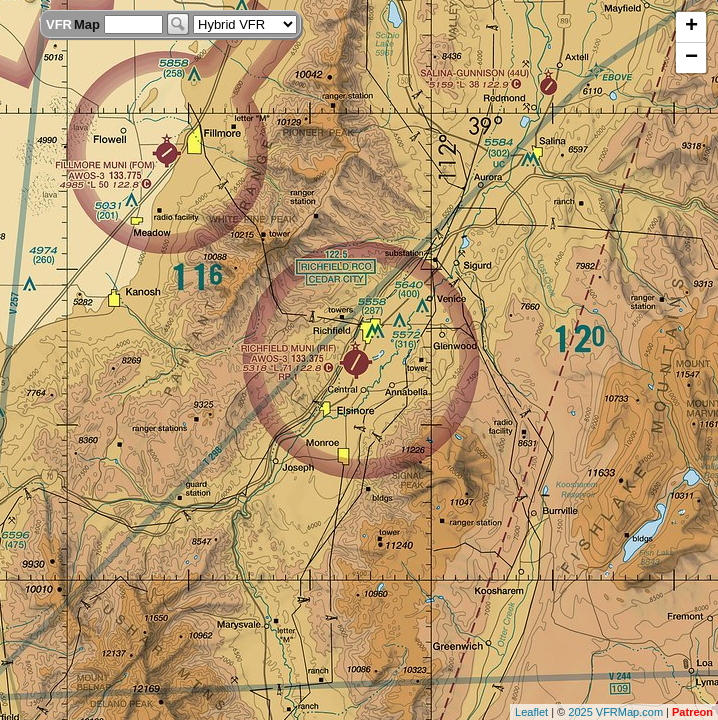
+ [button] (691, 27)
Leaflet (531, 712)
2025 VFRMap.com (615, 712)
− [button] (691, 58)
